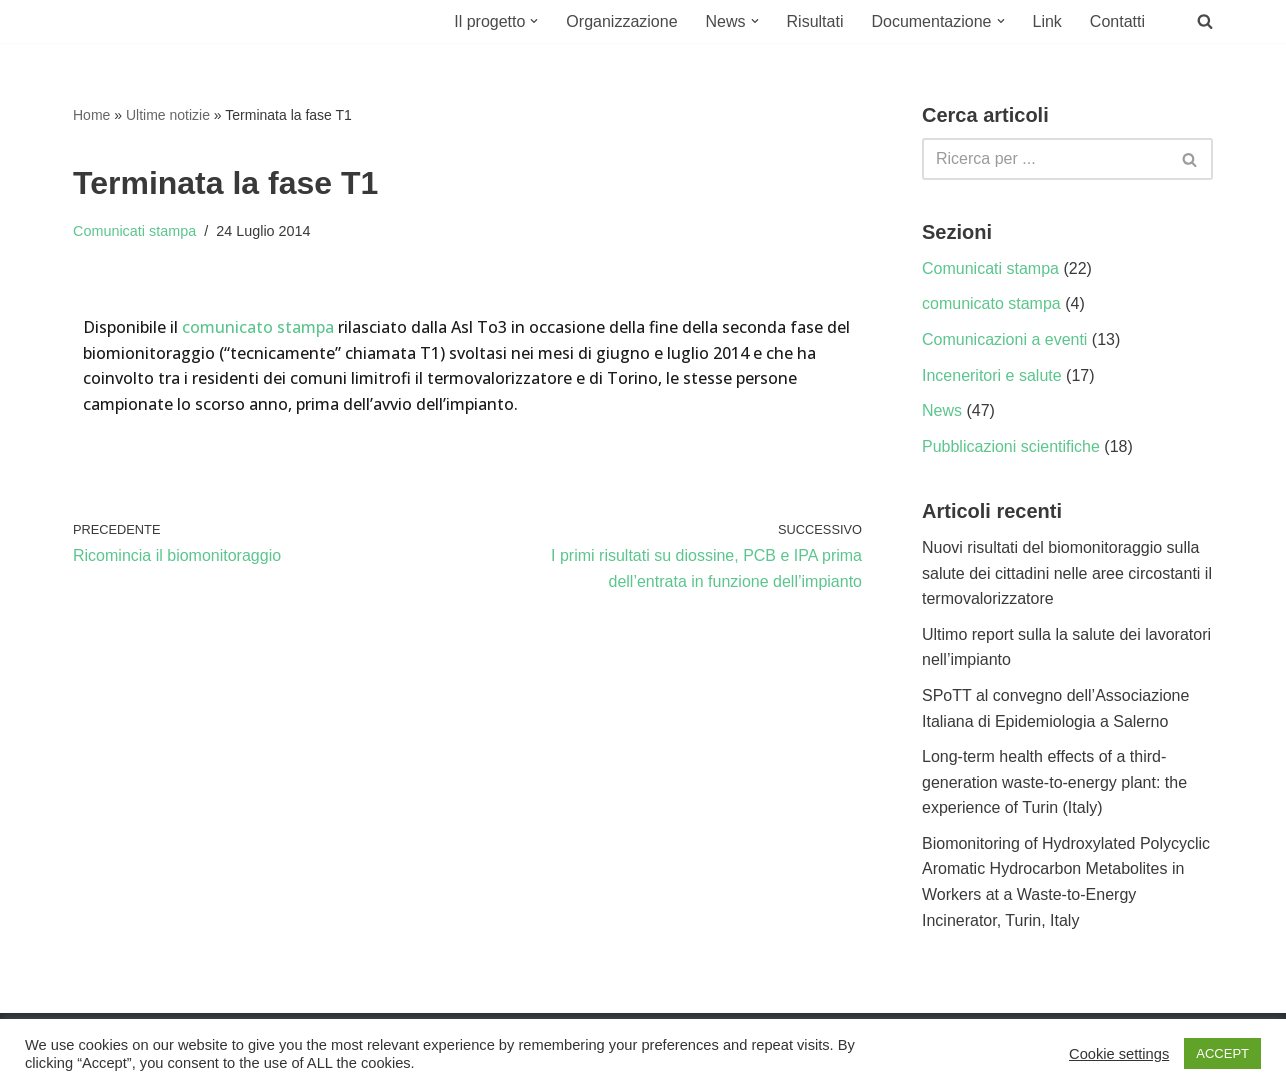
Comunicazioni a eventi (1004, 339)
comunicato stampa (258, 327)
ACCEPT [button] (1222, 1053)
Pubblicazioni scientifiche (1011, 446)
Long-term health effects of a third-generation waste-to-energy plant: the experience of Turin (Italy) (1054, 782)
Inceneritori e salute (992, 375)
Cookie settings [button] (1119, 1054)
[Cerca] (1045, 159)
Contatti (1117, 21)
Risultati (815, 21)
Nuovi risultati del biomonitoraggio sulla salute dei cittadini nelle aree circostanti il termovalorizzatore (1067, 573)
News (942, 410)
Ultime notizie (168, 115)
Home (91, 115)
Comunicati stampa (134, 231)
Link (1047, 21)
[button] (534, 21)
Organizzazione (621, 21)
